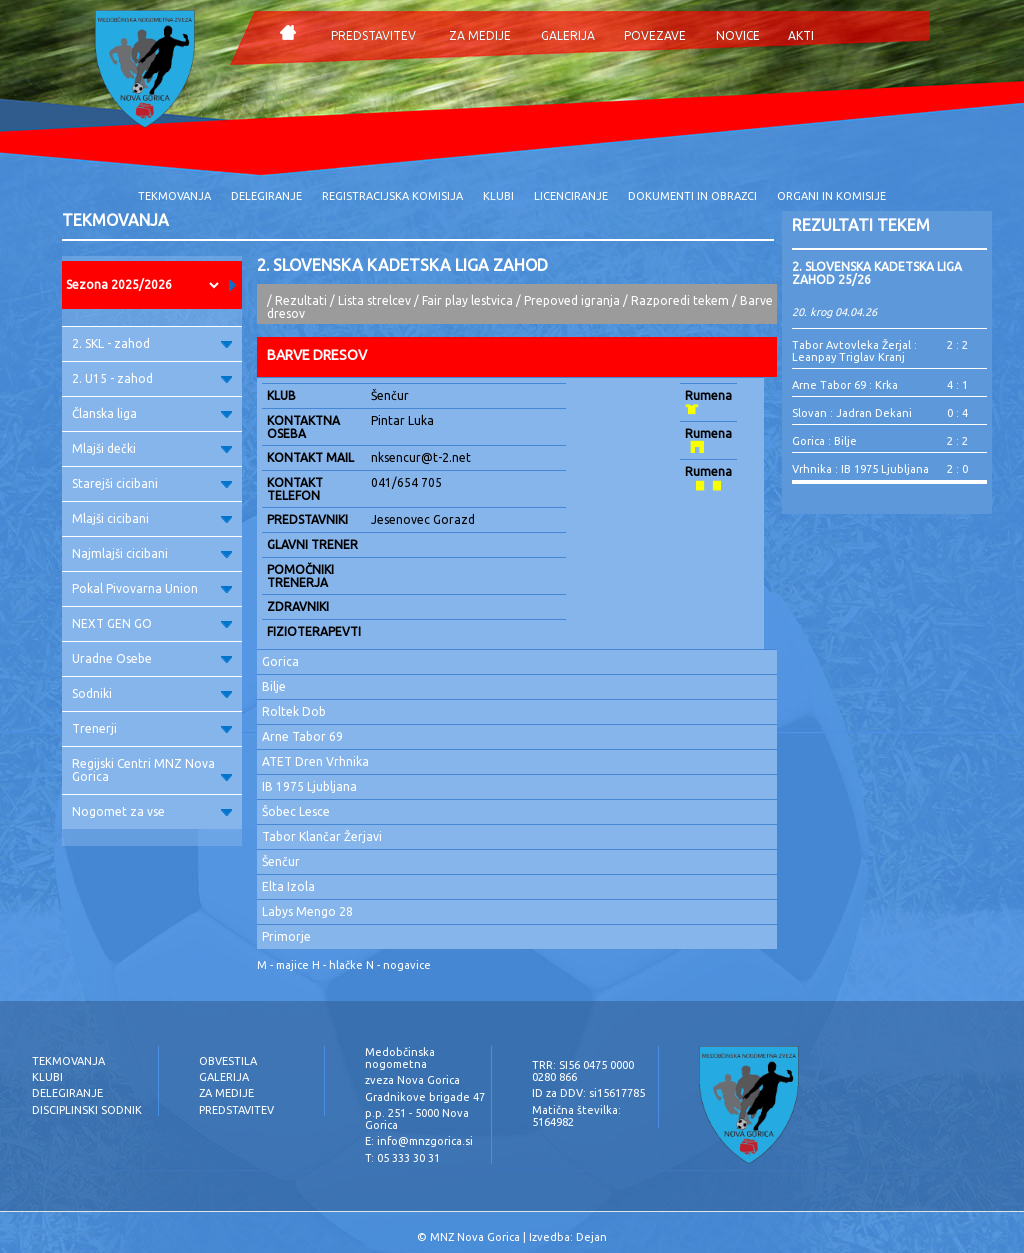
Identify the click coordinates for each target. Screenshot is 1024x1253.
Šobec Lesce (296, 811)
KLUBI (498, 196)
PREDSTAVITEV (373, 35)
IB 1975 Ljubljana (309, 786)
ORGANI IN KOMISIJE (831, 196)
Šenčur (281, 861)
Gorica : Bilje (824, 441)
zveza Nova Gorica (412, 1080)
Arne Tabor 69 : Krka (845, 385)
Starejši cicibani (152, 483)
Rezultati (301, 300)
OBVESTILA (228, 1061)
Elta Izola (288, 886)
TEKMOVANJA (174, 196)
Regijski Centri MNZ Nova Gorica (152, 770)
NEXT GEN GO (152, 623)
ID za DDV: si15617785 (588, 1093)
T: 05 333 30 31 (402, 1158)
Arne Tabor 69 (302, 736)
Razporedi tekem (680, 300)
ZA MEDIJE (480, 35)
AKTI (801, 35)
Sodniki (152, 693)
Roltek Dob (294, 711)
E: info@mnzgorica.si (419, 1141)
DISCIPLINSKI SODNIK (87, 1110)
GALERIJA (568, 35)
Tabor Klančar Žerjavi (322, 836)
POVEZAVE (655, 35)
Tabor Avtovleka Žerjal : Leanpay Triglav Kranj (854, 351)
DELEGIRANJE (266, 196)
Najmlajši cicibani (152, 553)
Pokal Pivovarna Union (152, 588)
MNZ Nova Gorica (475, 1237)
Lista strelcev (374, 300)
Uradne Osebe (152, 658)
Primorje (286, 936)
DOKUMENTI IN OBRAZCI (692, 196)
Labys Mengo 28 (307, 911)
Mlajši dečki (152, 448)
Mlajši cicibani (152, 518)
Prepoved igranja (573, 300)
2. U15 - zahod (152, 378)
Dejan (591, 1237)
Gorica (280, 661)
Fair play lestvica (467, 300)
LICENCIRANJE (571, 196)
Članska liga (152, 413)
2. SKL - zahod (152, 343)
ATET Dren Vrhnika (315, 761)
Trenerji (152, 728)
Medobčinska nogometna (400, 1058)
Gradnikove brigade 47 (425, 1097)
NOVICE (738, 35)
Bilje (274, 686)
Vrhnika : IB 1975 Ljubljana (860, 469)
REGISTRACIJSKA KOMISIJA (392, 196)
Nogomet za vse (152, 811)
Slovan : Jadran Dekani (852, 413)
